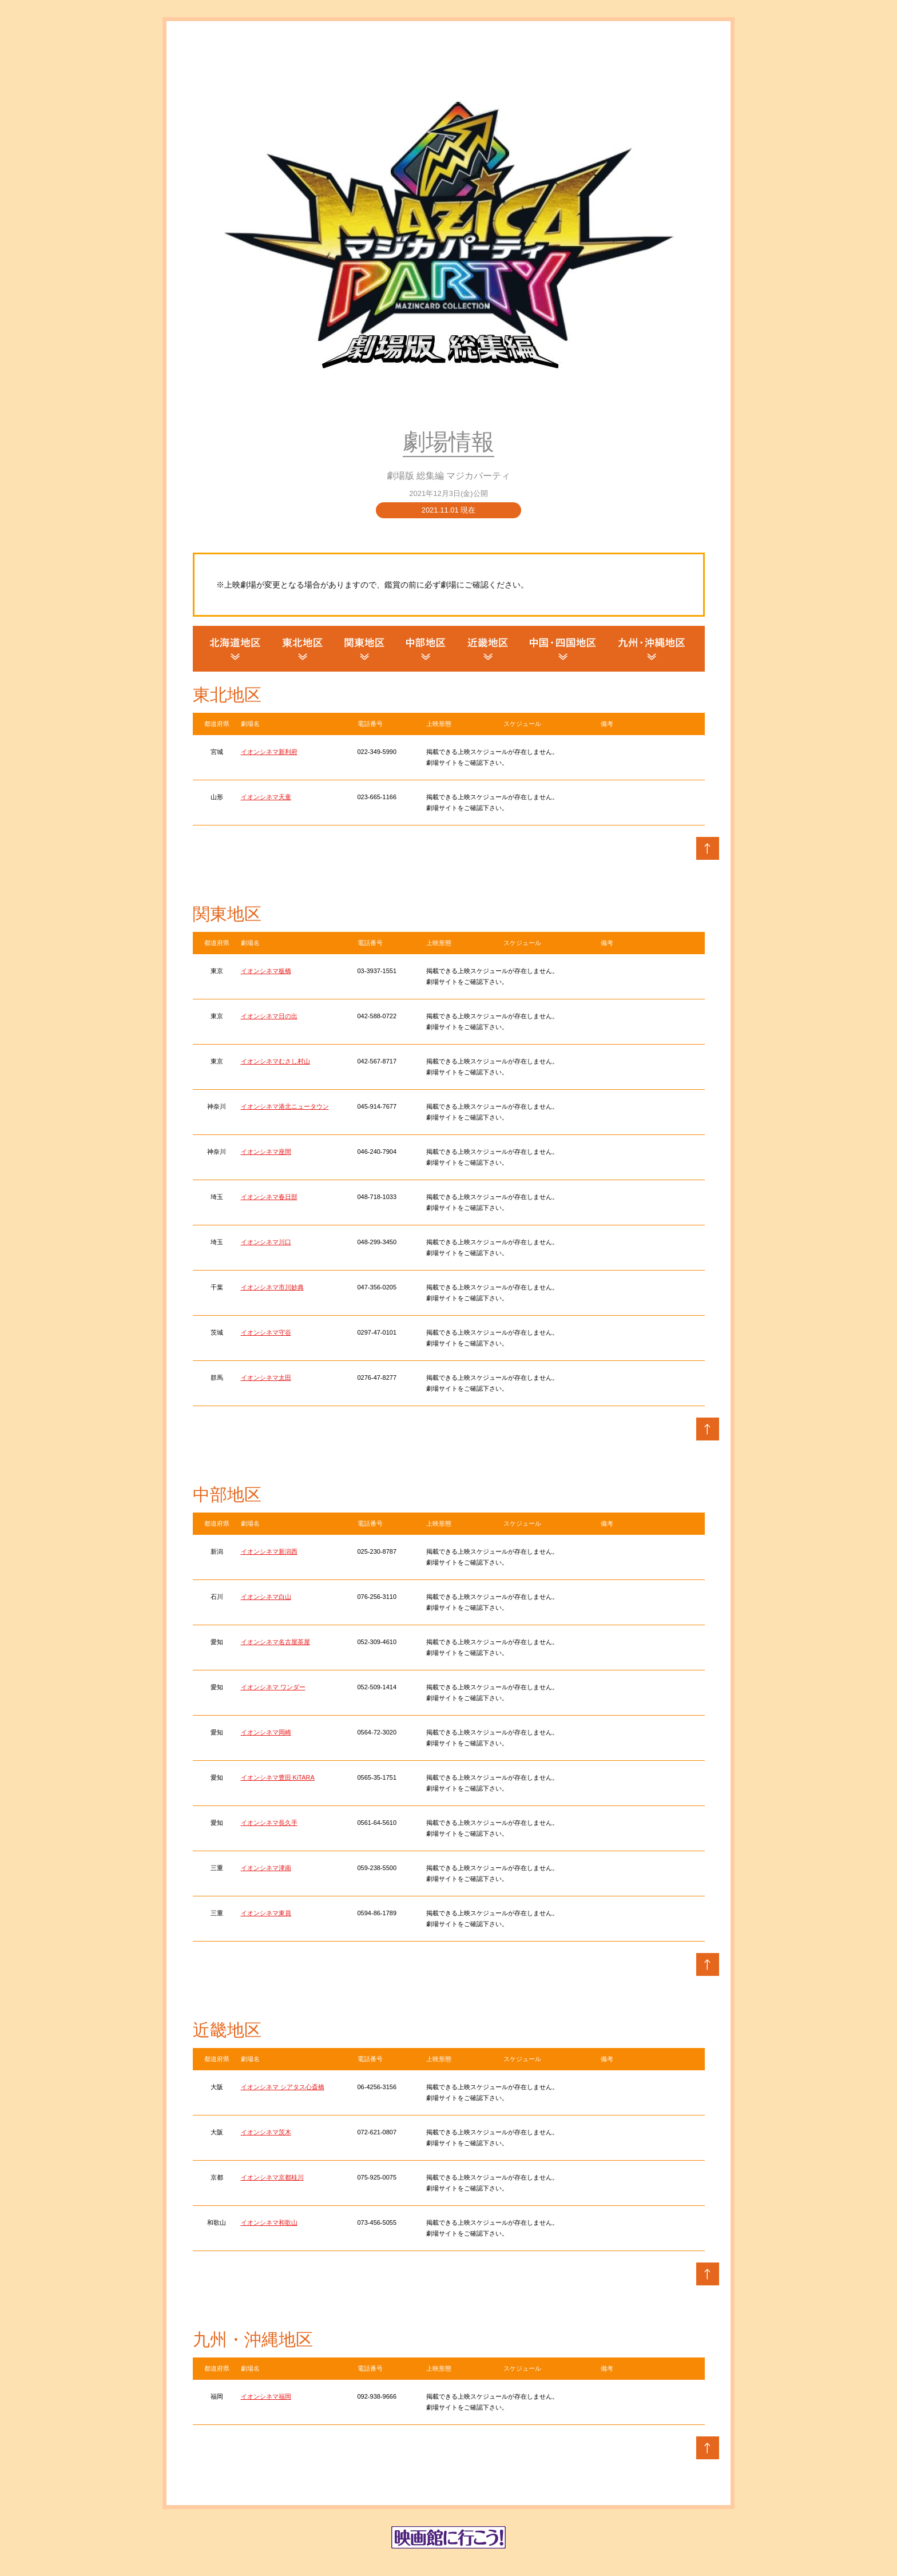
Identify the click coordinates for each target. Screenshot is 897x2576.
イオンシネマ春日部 (269, 1196)
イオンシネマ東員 (266, 1913)
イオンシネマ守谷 (266, 1332)
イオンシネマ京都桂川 (272, 2177)
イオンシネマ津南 (266, 1867)
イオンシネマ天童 (266, 796)
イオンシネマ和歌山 (269, 2222)
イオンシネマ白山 (266, 1596)
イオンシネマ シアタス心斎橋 (282, 2086)
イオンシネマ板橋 (266, 970)
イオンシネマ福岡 (266, 2396)
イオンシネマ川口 (266, 1242)
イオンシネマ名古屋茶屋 (275, 1641)
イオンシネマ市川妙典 (272, 1287)
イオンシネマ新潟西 (269, 1551)
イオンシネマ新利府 (269, 751)
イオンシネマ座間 (266, 1151)
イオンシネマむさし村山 (275, 1061)
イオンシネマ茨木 (266, 2132)
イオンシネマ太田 (266, 1377)
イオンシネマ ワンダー (273, 1687)
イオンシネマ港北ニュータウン (285, 1106)
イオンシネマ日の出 (269, 1016)
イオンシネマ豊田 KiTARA (278, 1777)
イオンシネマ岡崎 (266, 1732)
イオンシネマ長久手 (269, 1822)
